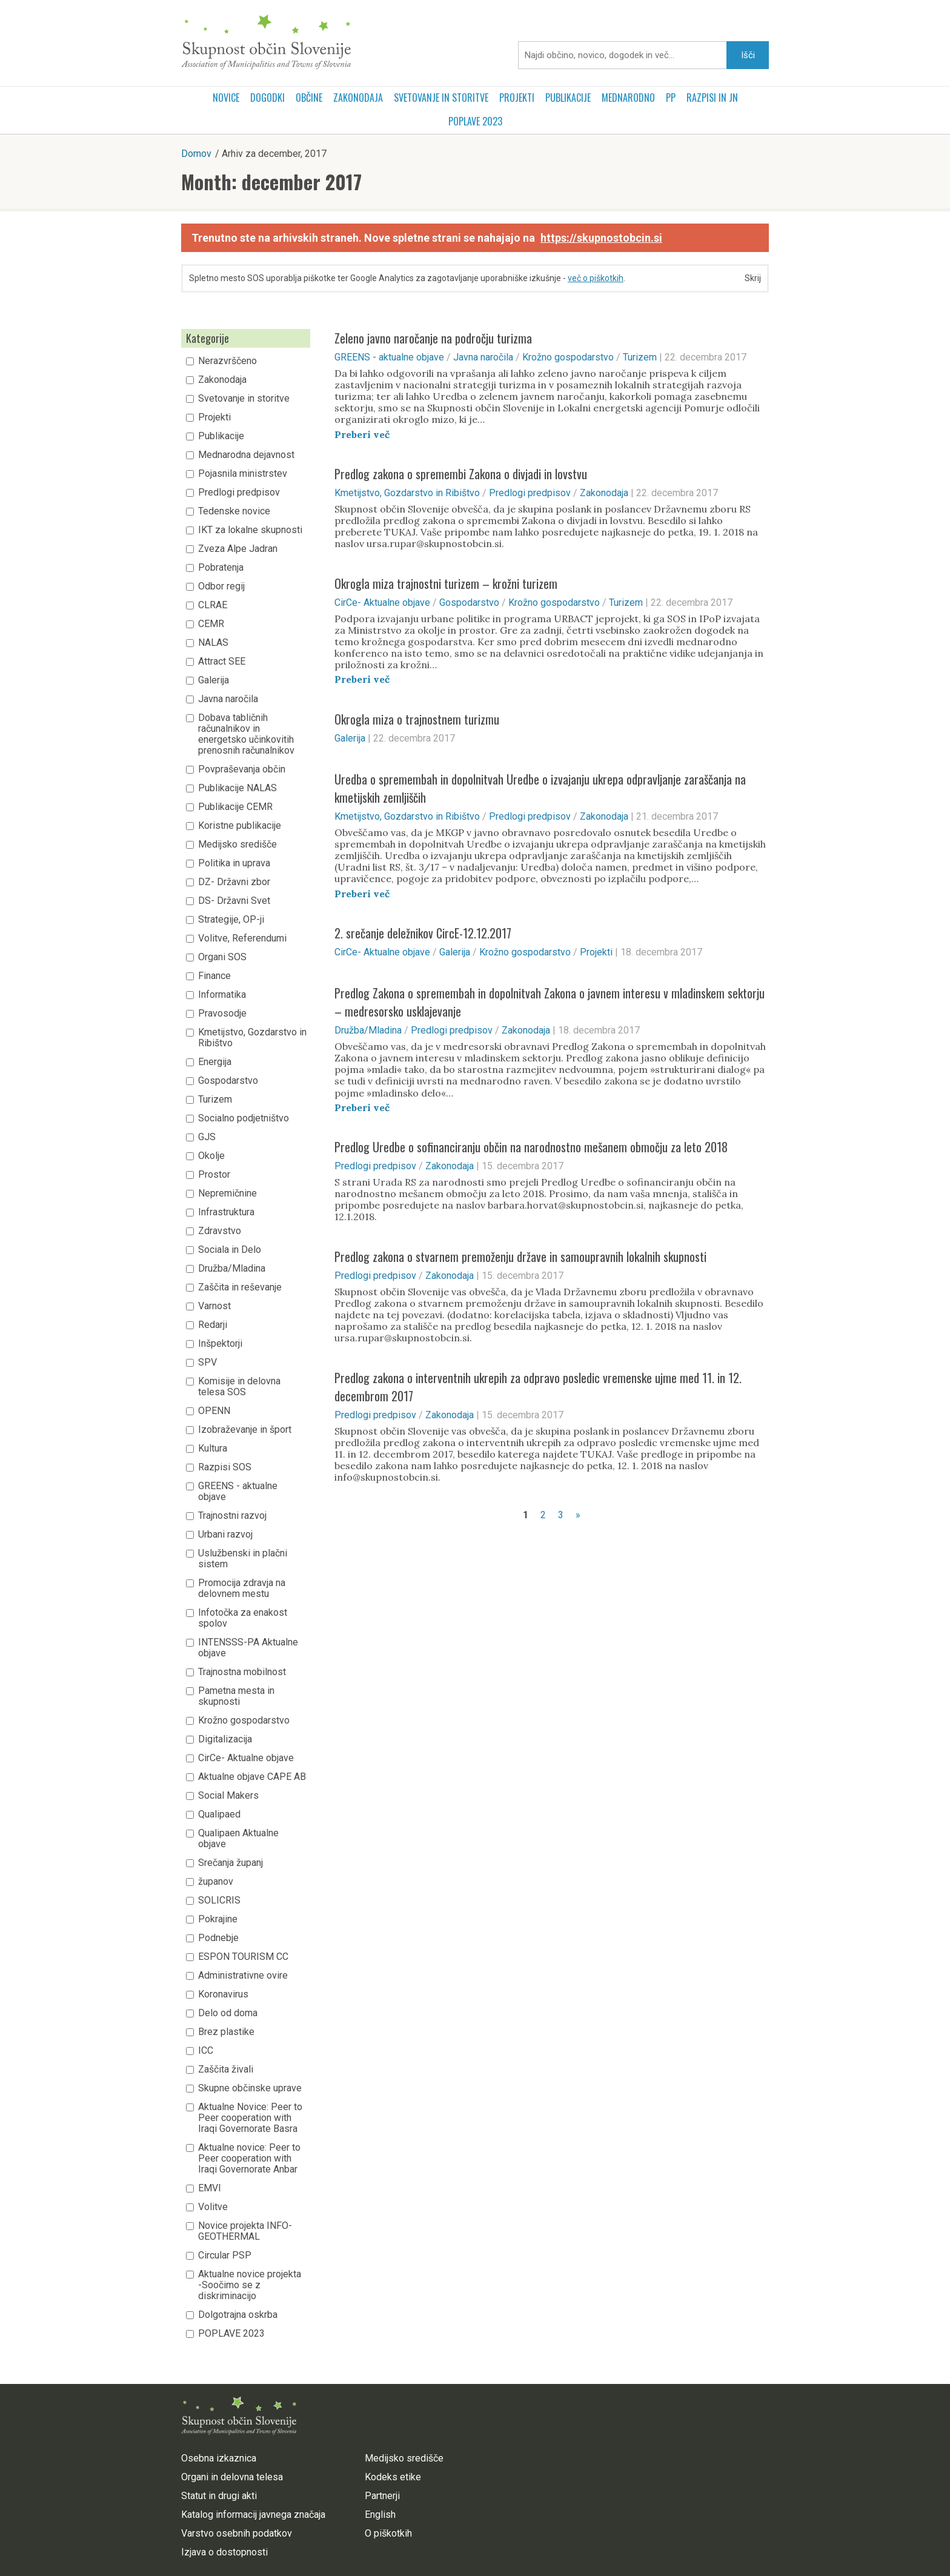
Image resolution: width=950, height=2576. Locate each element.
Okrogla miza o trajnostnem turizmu (416, 719)
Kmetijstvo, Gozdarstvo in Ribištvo (252, 1038)
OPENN (214, 1411)
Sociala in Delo (229, 1249)
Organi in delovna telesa (232, 2477)
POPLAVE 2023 (475, 121)
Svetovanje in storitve (441, 97)
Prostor (214, 1174)
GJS (207, 1137)
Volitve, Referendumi (242, 938)
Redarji (212, 1325)
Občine (309, 97)
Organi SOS (222, 957)
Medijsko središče (237, 844)
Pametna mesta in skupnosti (236, 1696)
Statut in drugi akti (219, 2495)
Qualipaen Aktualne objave (238, 1839)
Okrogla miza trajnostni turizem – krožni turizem (445, 583)
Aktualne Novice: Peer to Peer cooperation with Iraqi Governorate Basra (250, 2118)
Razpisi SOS (224, 1467)
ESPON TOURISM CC (243, 1956)
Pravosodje (222, 1013)
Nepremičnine (227, 1193)
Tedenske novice (234, 511)
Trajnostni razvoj (232, 1515)
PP (671, 97)
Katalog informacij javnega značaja (253, 2514)
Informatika (222, 994)
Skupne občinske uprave (250, 2088)
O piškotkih (388, 2533)
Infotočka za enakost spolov (242, 1618)
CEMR (211, 624)
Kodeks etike (393, 2477)
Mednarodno (628, 97)
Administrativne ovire (243, 1975)
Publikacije (568, 97)
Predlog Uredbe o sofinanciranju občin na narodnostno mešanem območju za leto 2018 (531, 1147)
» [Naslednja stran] (578, 1515)
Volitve (213, 2207)
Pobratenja (221, 567)
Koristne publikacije (239, 825)
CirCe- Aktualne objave (246, 1758)
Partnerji (382, 2495)
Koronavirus (223, 1994)
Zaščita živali (225, 2069)
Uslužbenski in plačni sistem (242, 1559)
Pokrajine (218, 1919)
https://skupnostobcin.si (601, 237)
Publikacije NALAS (237, 788)
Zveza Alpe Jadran (237, 548)
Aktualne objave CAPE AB (252, 1776)
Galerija (213, 680)
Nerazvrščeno (227, 361)
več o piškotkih (595, 278)
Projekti (516, 97)
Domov (196, 153)
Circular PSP (224, 2255)
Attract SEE (221, 661)
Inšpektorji (220, 1343)
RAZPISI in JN (712, 97)
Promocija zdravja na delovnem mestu (241, 1588)
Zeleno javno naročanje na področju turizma (433, 338)
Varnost (214, 1306)
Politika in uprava (234, 863)
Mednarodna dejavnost (246, 455)
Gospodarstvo (228, 1080)
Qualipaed (219, 1814)
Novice (226, 97)
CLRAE (212, 605)
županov (215, 1881)
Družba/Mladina (231, 1268)
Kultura (212, 1448)
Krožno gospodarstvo (244, 1720)
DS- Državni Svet (234, 900)
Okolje (211, 1155)
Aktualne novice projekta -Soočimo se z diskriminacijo (249, 2285)
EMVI (209, 2188)
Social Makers (228, 1795)
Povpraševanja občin (241, 769)
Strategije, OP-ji (231, 919)
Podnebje (218, 1938)
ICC (205, 2050)
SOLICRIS (219, 1900)
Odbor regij (221, 586)
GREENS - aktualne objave (237, 1491)
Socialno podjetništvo (243, 1118)
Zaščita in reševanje (240, 1287)
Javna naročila (228, 699)
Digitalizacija (225, 1739)
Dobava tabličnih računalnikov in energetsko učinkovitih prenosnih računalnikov (246, 734)
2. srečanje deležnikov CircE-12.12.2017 (422, 933)
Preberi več (362, 434)
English (380, 2514)
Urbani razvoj (225, 1534)
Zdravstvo (219, 1231)
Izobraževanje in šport (244, 1429)
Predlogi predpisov (239, 492)
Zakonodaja (358, 97)
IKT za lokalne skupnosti (250, 530)
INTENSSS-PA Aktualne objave (248, 1648)
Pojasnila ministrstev (242, 473)
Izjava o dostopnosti (224, 2552)
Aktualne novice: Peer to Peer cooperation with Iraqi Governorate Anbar (249, 2158)
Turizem (215, 1099)
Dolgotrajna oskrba (237, 2314)
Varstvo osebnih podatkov (236, 2533)
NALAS (213, 642)
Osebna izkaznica (218, 2458)
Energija (214, 1062)
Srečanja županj (230, 1862)
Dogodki (267, 97)
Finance (214, 976)
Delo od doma (227, 2013)
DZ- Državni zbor (234, 882)
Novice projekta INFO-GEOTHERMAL (245, 2231)
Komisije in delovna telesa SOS (239, 1387)
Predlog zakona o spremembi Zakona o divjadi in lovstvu (460, 474)
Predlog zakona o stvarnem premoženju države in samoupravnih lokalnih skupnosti (520, 1256)
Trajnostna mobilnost (242, 1672)
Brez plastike (226, 2032)
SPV (207, 1362)
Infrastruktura (226, 1212)
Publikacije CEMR (235, 807)
